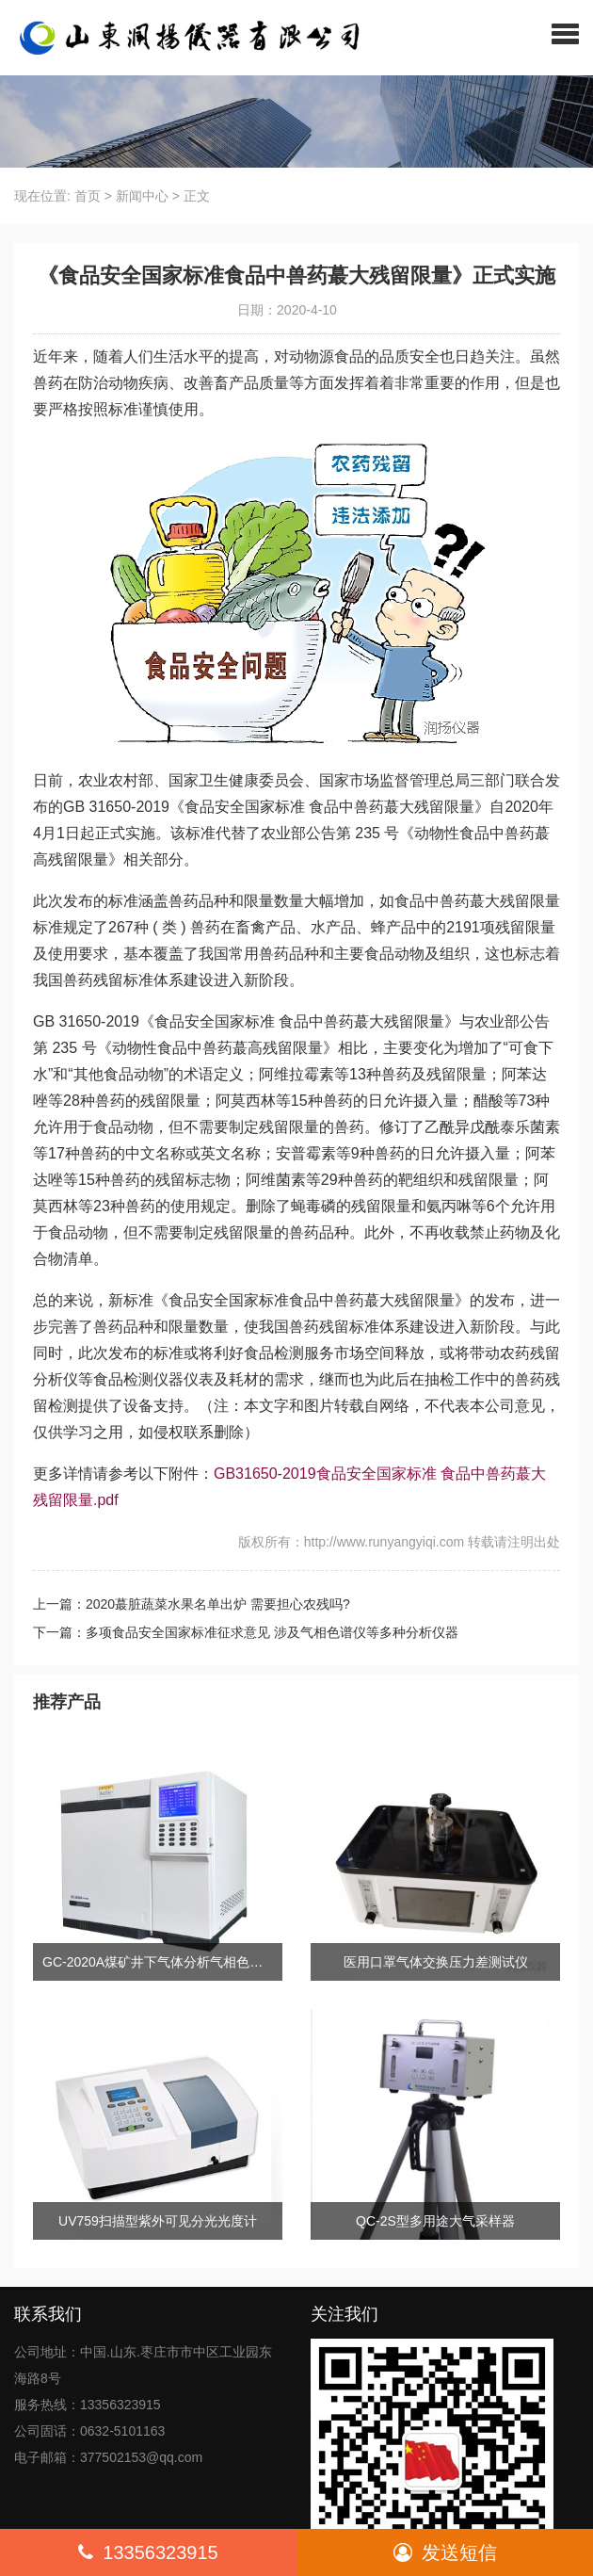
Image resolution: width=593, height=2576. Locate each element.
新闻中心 (142, 195)
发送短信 (445, 2552)
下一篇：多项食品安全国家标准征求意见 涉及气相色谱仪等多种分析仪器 (245, 1632)
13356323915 (147, 2552)
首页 (87, 195)
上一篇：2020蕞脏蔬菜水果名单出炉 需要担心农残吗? (191, 1604)
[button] (565, 33)
